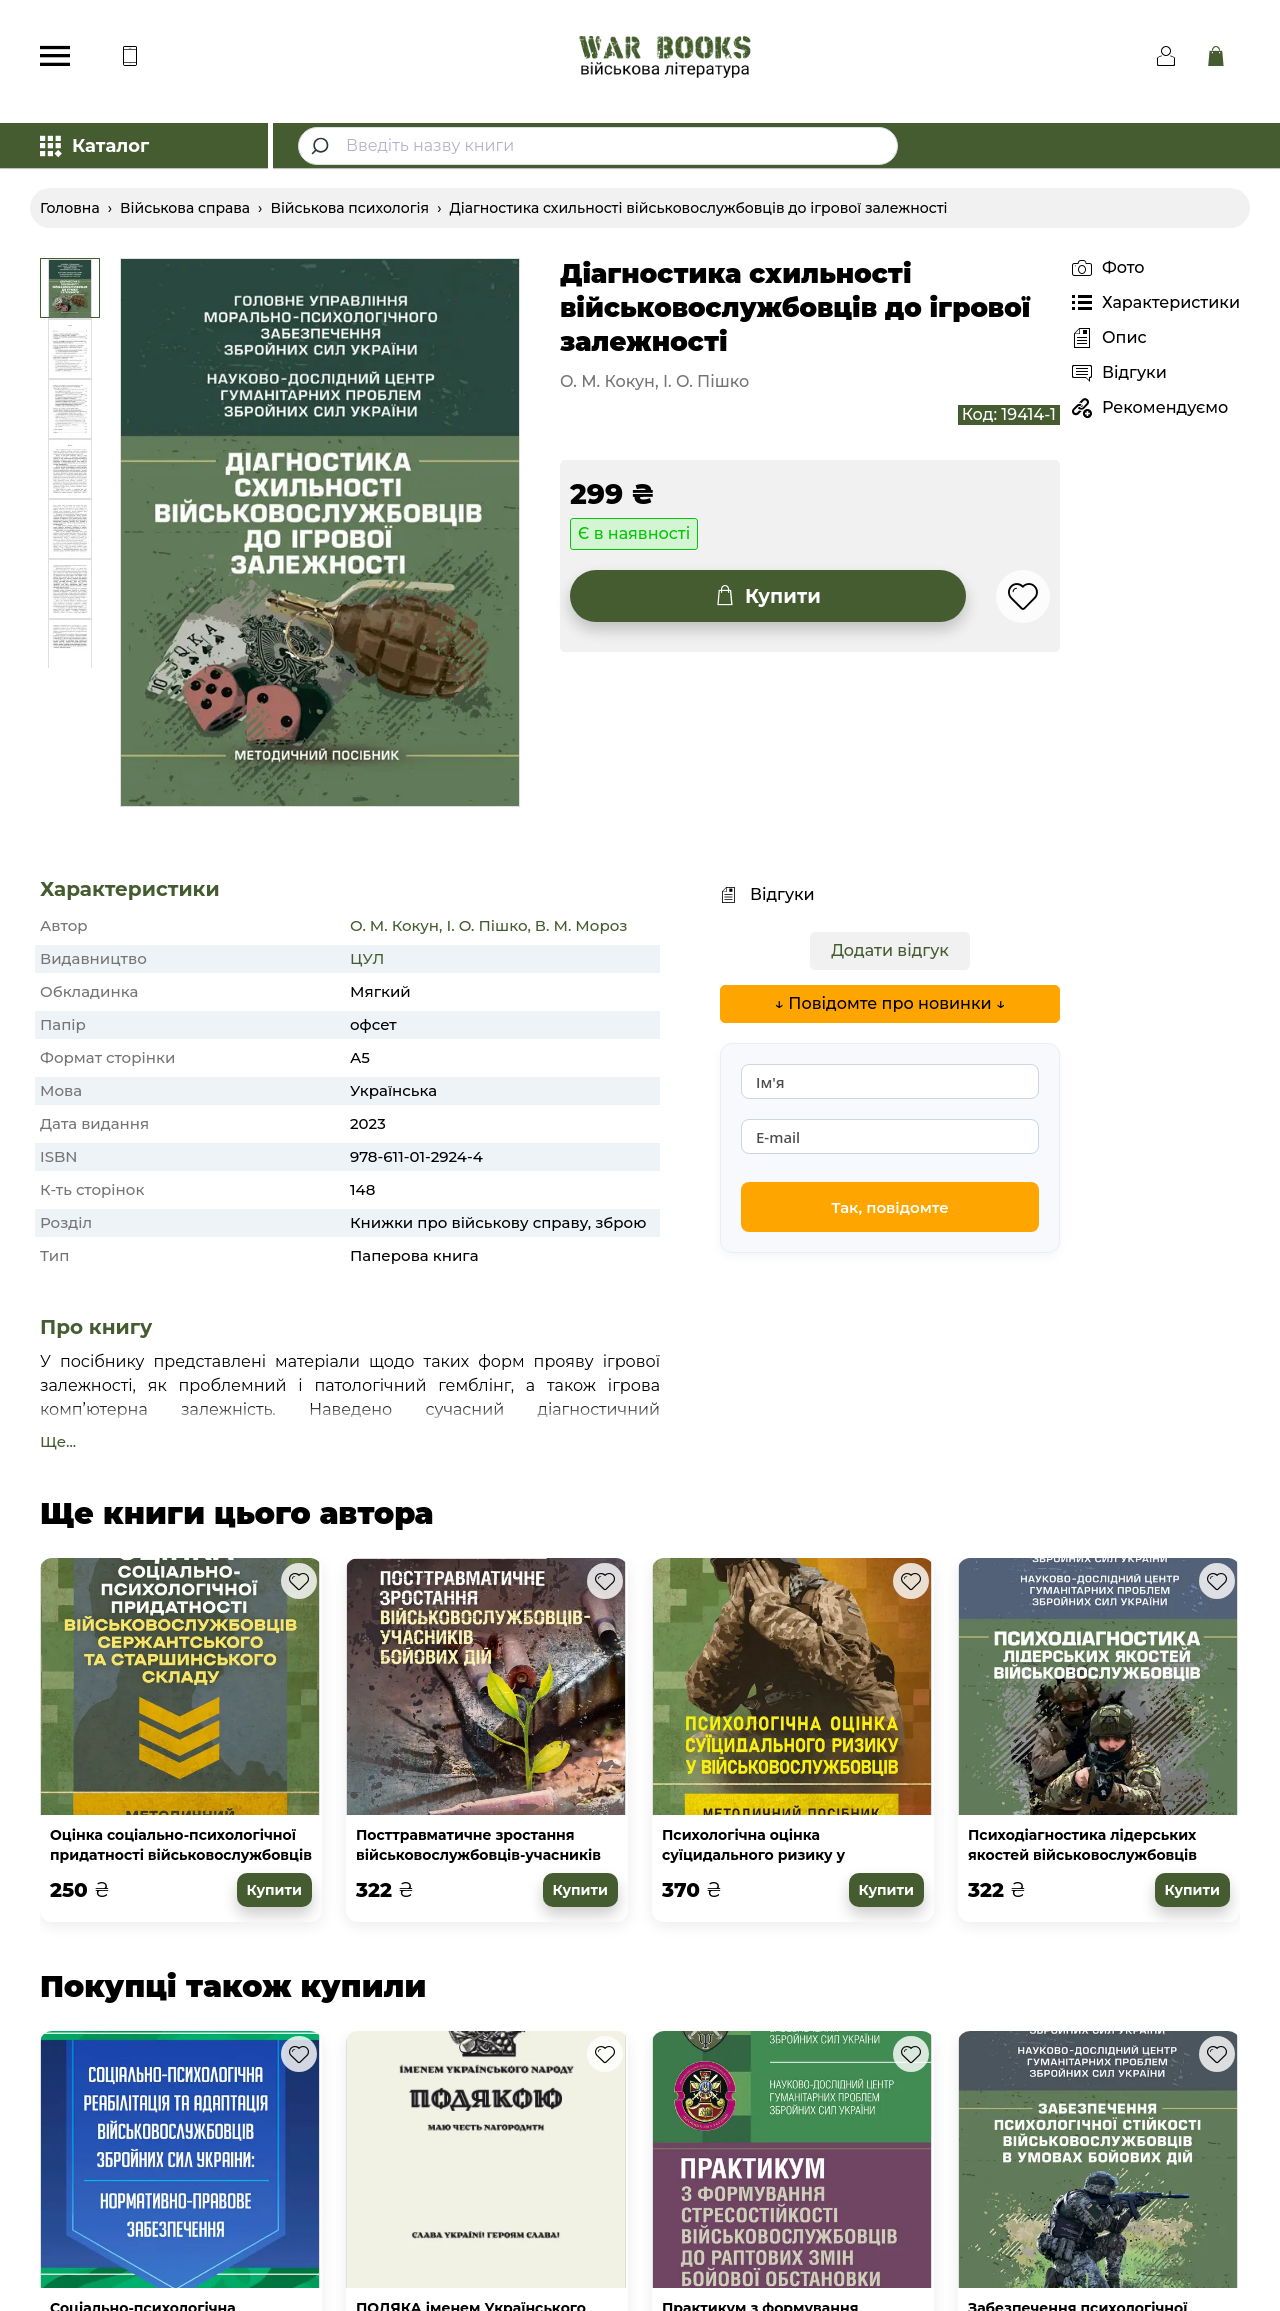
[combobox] (598, 146)
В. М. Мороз (581, 925)
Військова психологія (349, 208)
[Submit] (322, 146)
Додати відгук (890, 950)
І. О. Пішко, (488, 925)
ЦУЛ (367, 958)
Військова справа (185, 208)
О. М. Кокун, (396, 925)
